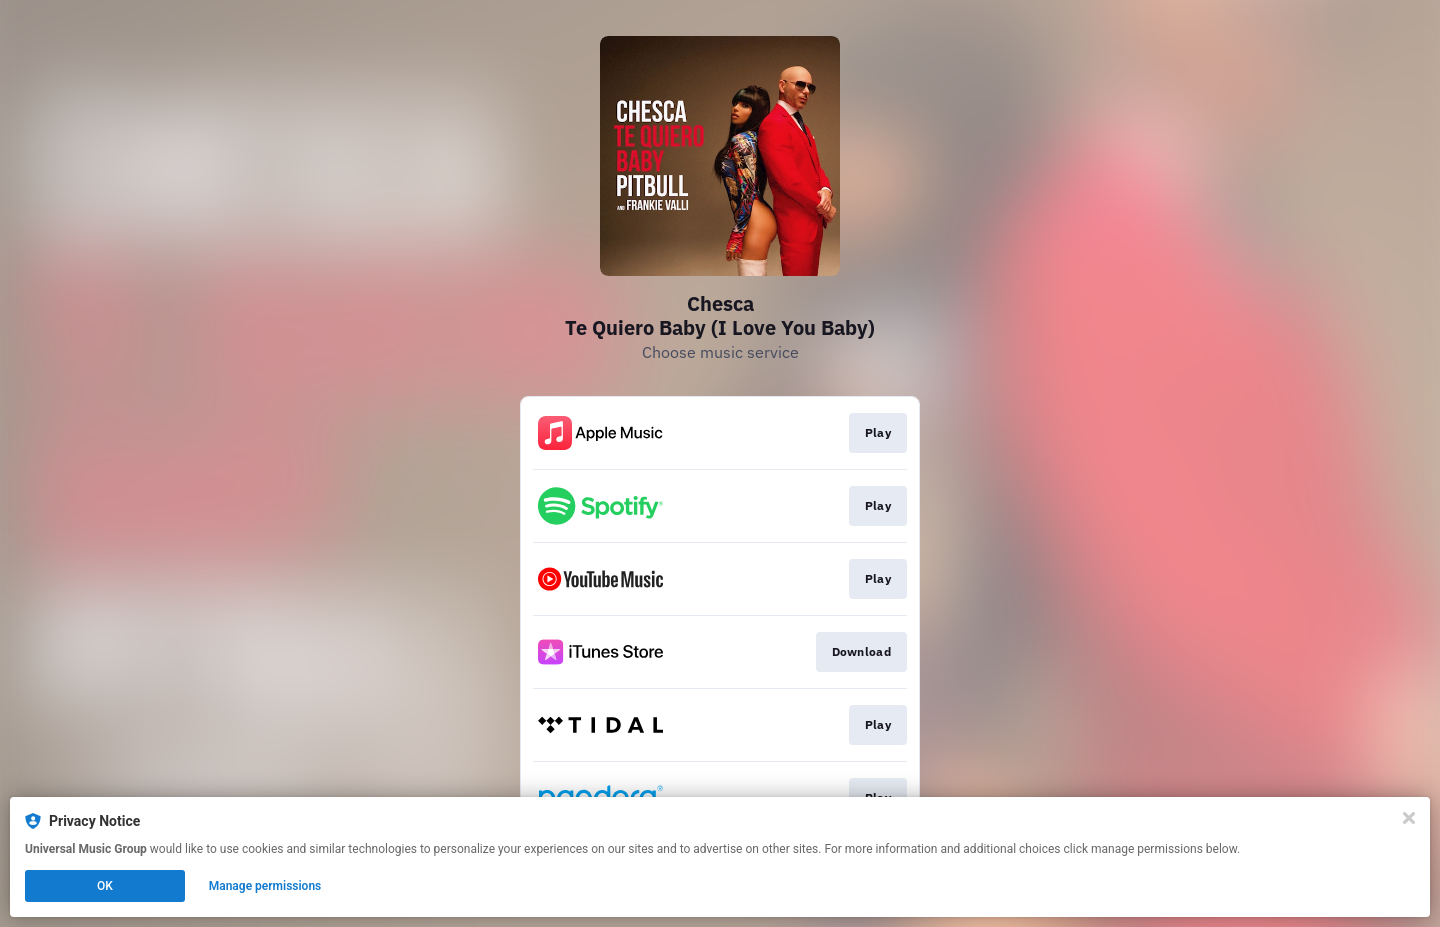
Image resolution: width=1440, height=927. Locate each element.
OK (105, 886)
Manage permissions (265, 886)
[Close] (1409, 818)
